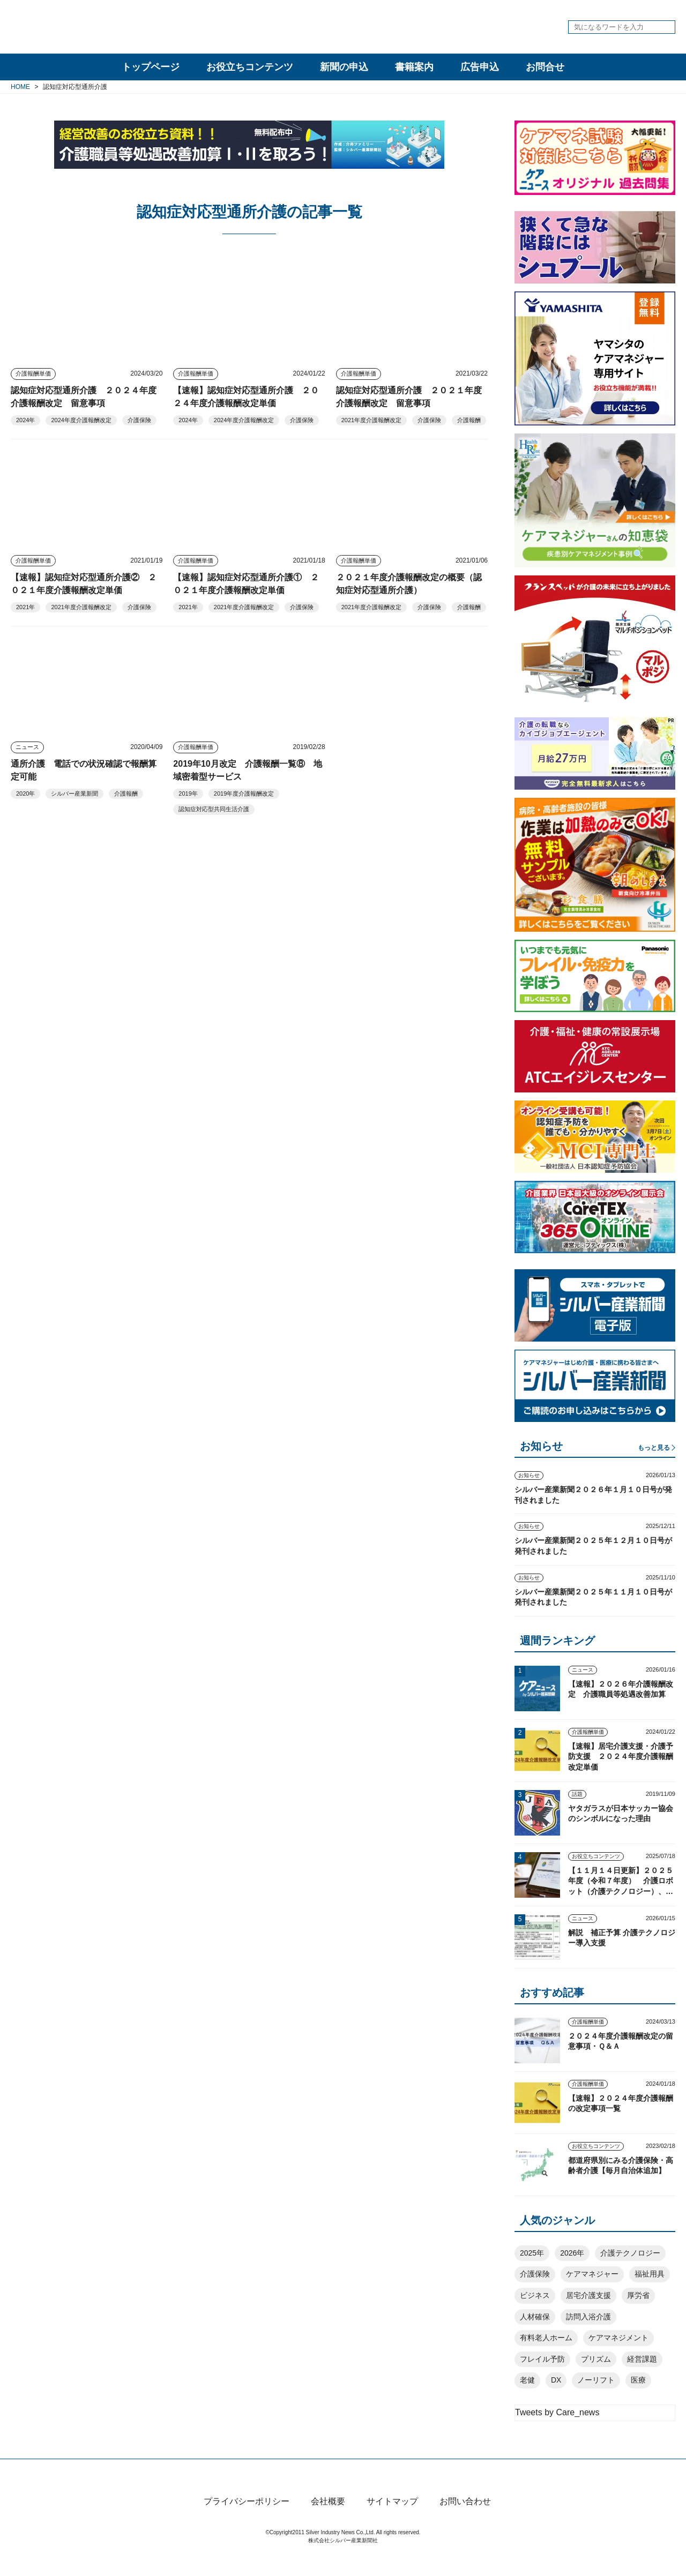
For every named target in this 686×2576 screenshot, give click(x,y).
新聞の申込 (344, 67)
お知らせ (529, 1475)
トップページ (151, 67)
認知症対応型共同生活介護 (213, 809)
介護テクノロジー (630, 2253)
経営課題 (642, 2359)
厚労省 (638, 2295)
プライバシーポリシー (246, 2519)
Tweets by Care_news (557, 2412)
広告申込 (479, 67)
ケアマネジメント (618, 2337)
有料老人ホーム (546, 2337)
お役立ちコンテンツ (249, 67)
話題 (577, 1794)
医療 (638, 2380)
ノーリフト (596, 2380)
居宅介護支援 (588, 2295)
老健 (527, 2380)
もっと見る (654, 1447)
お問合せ (545, 67)
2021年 (25, 607)
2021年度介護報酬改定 (371, 420)
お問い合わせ (465, 2519)
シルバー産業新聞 (74, 793)
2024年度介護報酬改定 (81, 420)
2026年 (572, 2253)
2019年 (187, 793)
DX (556, 2380)
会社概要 (328, 2519)
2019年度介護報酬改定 (244, 793)
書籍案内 (414, 67)
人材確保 (535, 2316)
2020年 (25, 793)
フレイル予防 (542, 2359)
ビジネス (535, 2295)
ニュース (27, 747)
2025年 (532, 2253)
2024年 (25, 420)
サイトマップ (392, 2519)
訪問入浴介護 (588, 2316)
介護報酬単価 (33, 373)
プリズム (596, 2359)
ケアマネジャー (592, 2274)
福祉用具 (650, 2274)
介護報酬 (469, 420)
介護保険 (139, 420)
